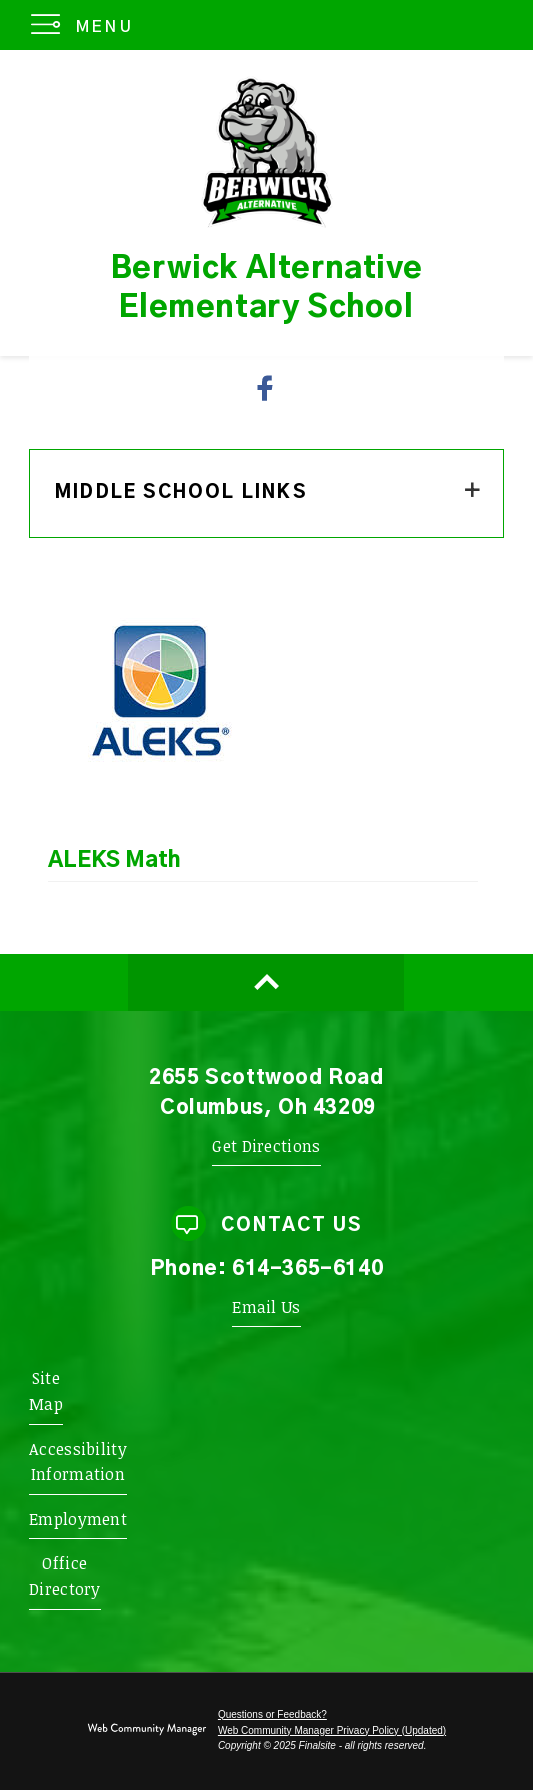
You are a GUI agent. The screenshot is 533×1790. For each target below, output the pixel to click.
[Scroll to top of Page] (266, 982)
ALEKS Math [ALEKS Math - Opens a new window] (114, 860)
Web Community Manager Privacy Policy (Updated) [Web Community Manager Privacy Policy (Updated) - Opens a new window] (332, 1730)
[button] (86, 25)
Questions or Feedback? (272, 1714)
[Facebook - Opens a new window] (266, 388)
